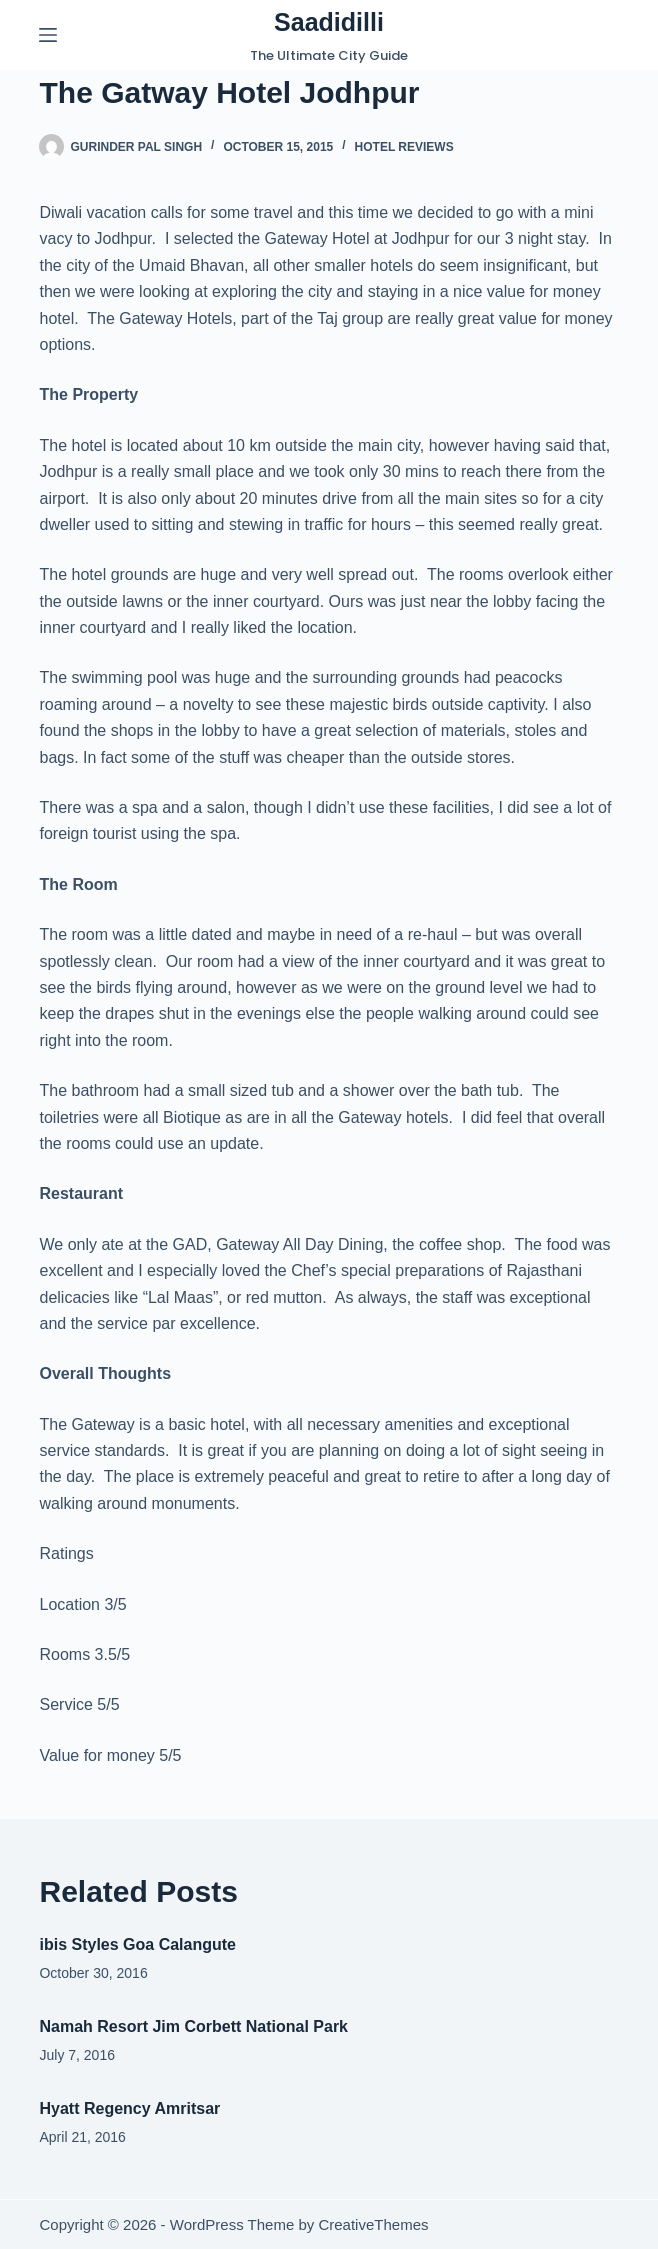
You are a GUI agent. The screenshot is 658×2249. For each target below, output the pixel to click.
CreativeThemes (373, 2224)
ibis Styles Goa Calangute (137, 1944)
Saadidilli (329, 22)
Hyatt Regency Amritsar (129, 2108)
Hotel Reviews (404, 147)
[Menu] (48, 35)
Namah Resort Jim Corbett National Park (193, 2026)
